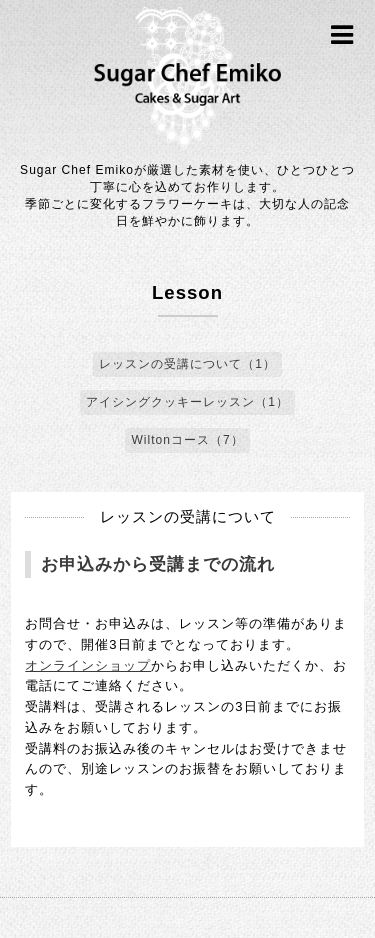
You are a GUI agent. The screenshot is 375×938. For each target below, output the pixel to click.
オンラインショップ (88, 665)
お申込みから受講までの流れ (158, 564)
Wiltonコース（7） (187, 440)
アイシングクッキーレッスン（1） (187, 402)
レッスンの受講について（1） (187, 364)
